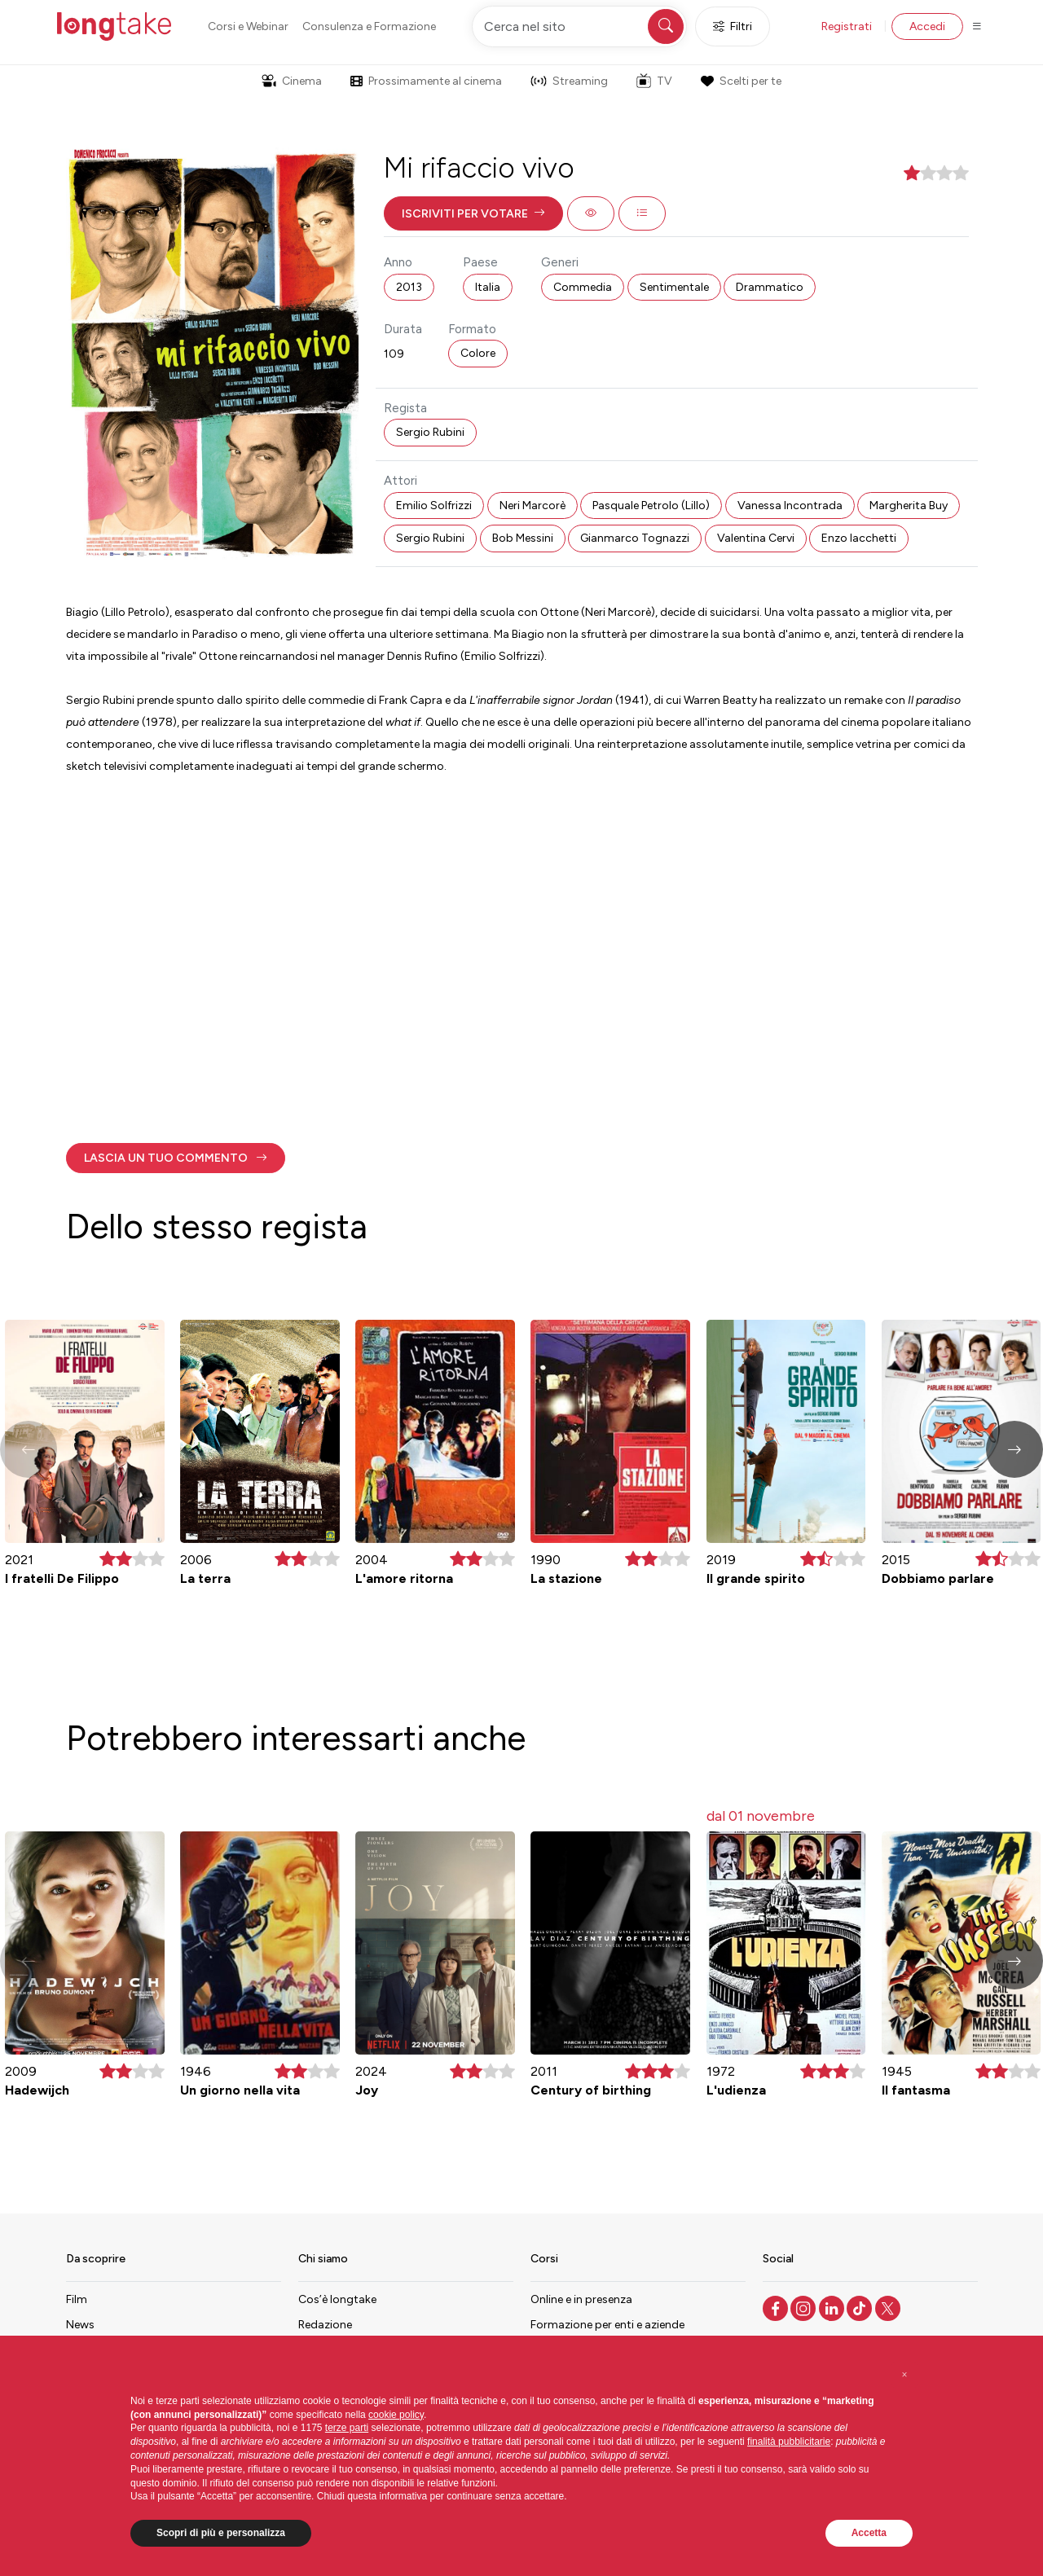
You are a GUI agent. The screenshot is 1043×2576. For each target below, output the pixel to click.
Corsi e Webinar (248, 26)
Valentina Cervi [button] (755, 538)
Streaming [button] (569, 81)
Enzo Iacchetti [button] (858, 538)
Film (76, 2299)
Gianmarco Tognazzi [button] (634, 538)
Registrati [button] (846, 26)
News (80, 2325)
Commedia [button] (582, 287)
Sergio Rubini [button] (430, 432)
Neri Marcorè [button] (532, 505)
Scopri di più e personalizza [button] (220, 2533)
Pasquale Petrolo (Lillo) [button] (651, 505)
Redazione (325, 2325)
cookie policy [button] (396, 2414)
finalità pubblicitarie (788, 2441)
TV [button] (654, 80)
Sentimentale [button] (674, 287)
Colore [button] (477, 353)
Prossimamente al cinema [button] (426, 81)
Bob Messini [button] (522, 538)
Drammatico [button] (769, 287)
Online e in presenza (581, 2299)
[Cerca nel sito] (579, 26)
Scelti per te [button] (741, 81)
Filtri (732, 26)
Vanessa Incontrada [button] (790, 505)
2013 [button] (409, 287)
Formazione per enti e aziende (607, 2325)
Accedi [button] (927, 26)
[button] (473, 213)
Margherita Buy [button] (908, 505)
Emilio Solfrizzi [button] (434, 505)
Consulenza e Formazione (369, 26)
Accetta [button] (869, 2533)
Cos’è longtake (337, 2299)
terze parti (346, 2427)
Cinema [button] (292, 81)
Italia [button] (487, 287)
